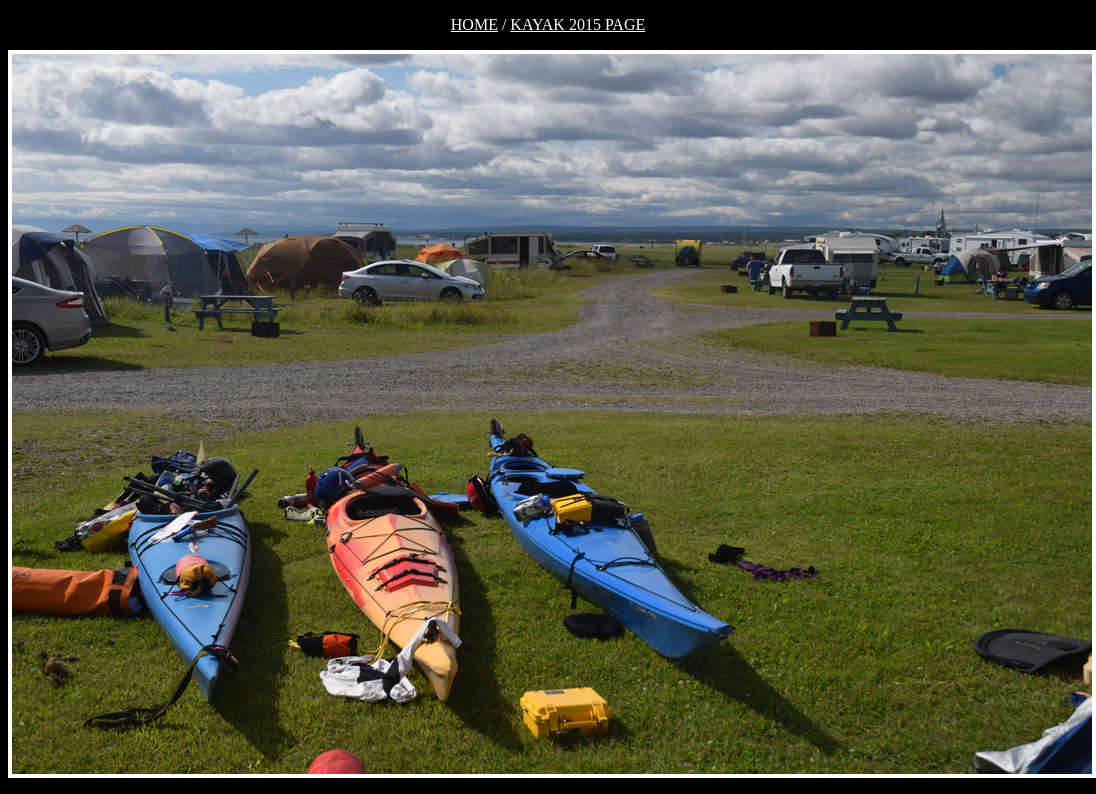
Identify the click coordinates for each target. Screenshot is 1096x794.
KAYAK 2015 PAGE (577, 24)
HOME (474, 24)
